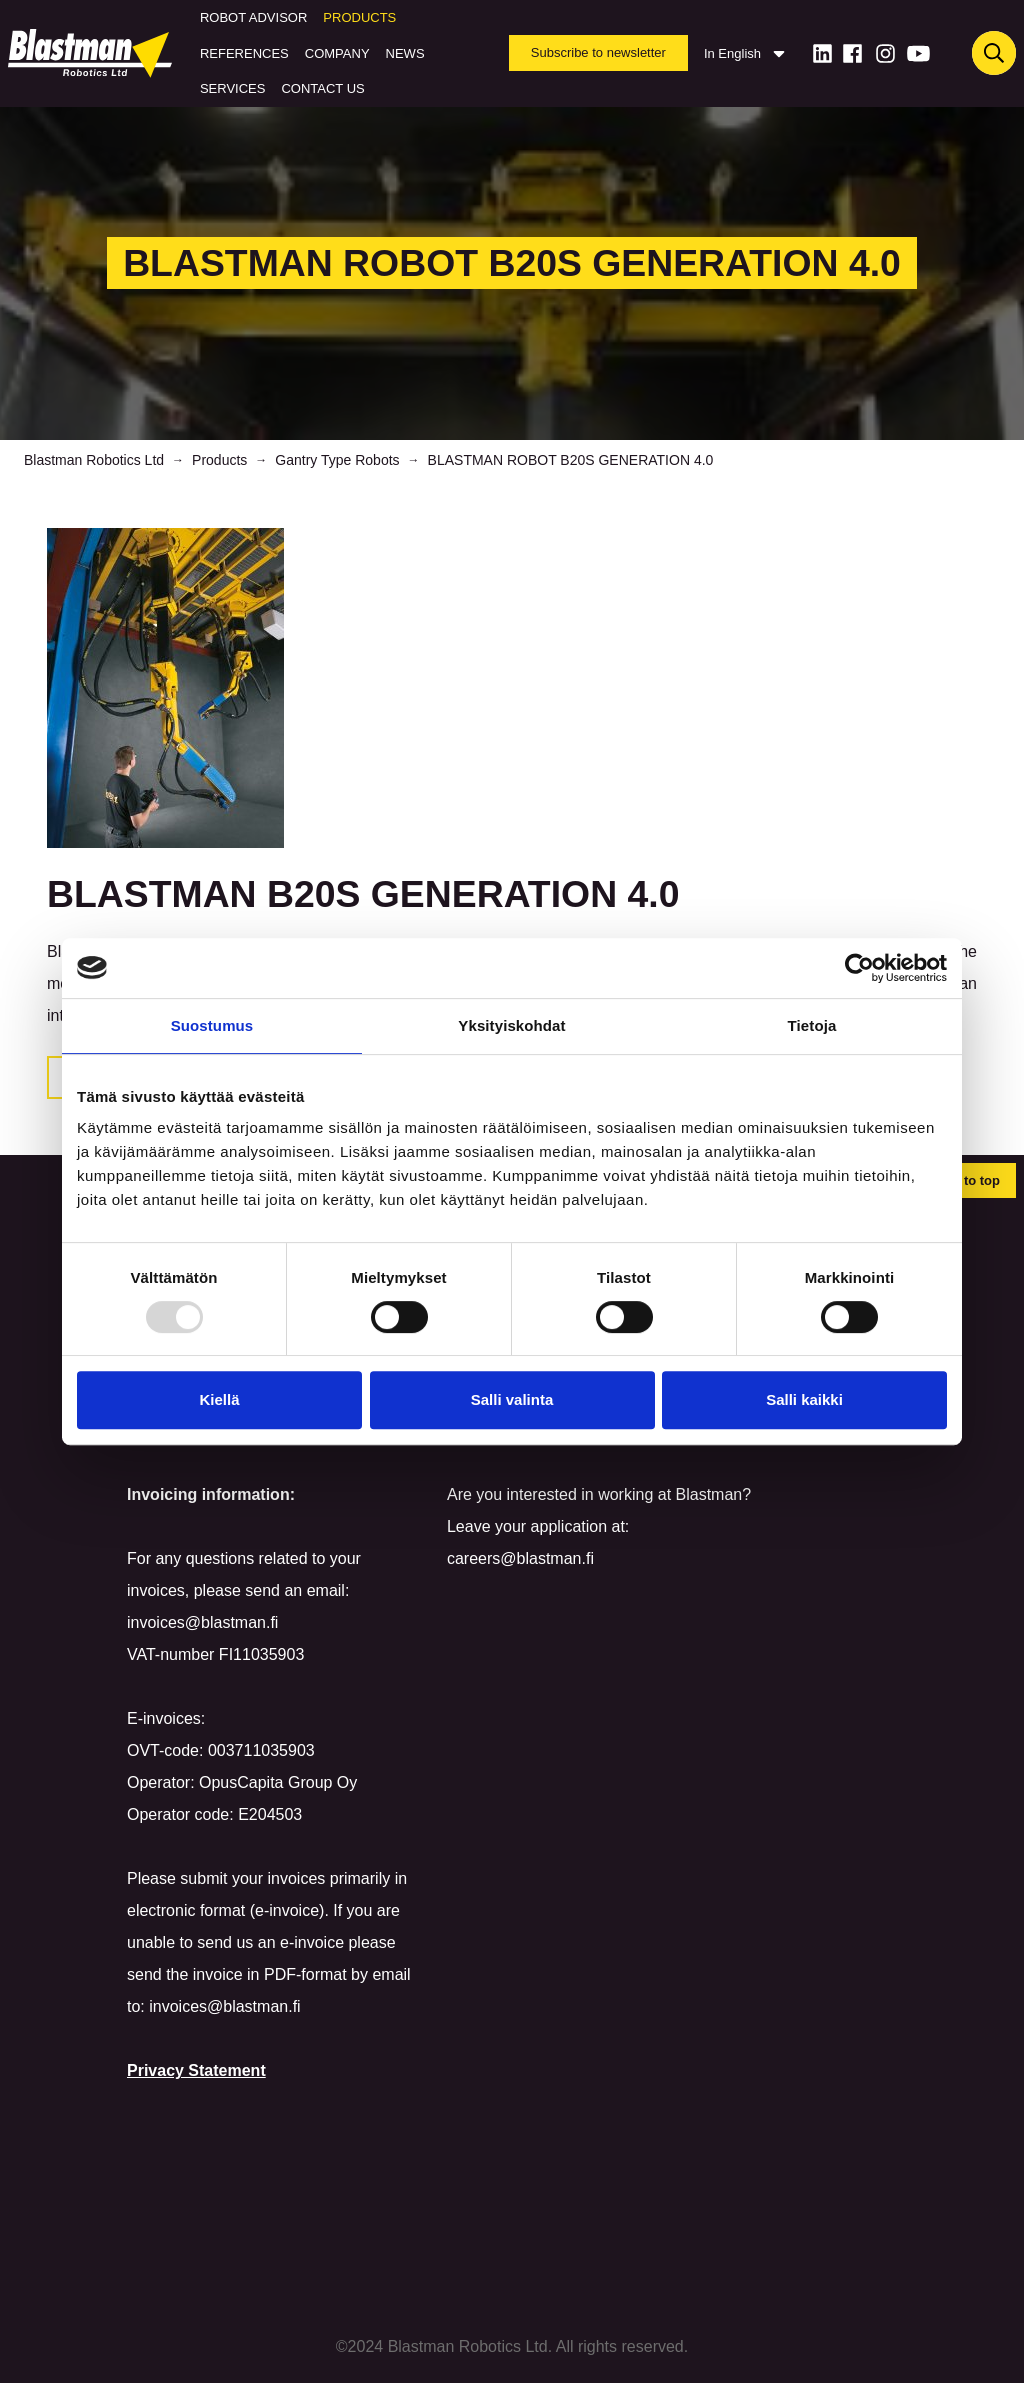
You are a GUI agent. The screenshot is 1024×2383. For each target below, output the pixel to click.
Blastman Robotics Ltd (94, 460)
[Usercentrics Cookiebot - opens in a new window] (859, 968)
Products (359, 17)
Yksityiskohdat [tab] (511, 1025)
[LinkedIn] (822, 53)
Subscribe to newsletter (598, 52)
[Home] (94, 53)
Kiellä (219, 1399)
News (405, 53)
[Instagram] (885, 53)
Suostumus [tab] (212, 1025)
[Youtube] (918, 53)
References (244, 53)
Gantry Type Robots (337, 460)
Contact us (322, 88)
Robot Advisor (253, 17)
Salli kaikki (804, 1399)
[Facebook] (852, 53)
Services (233, 88)
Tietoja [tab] (812, 1025)
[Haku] (994, 53)
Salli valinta (512, 1399)
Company (337, 53)
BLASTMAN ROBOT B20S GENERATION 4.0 (571, 460)
